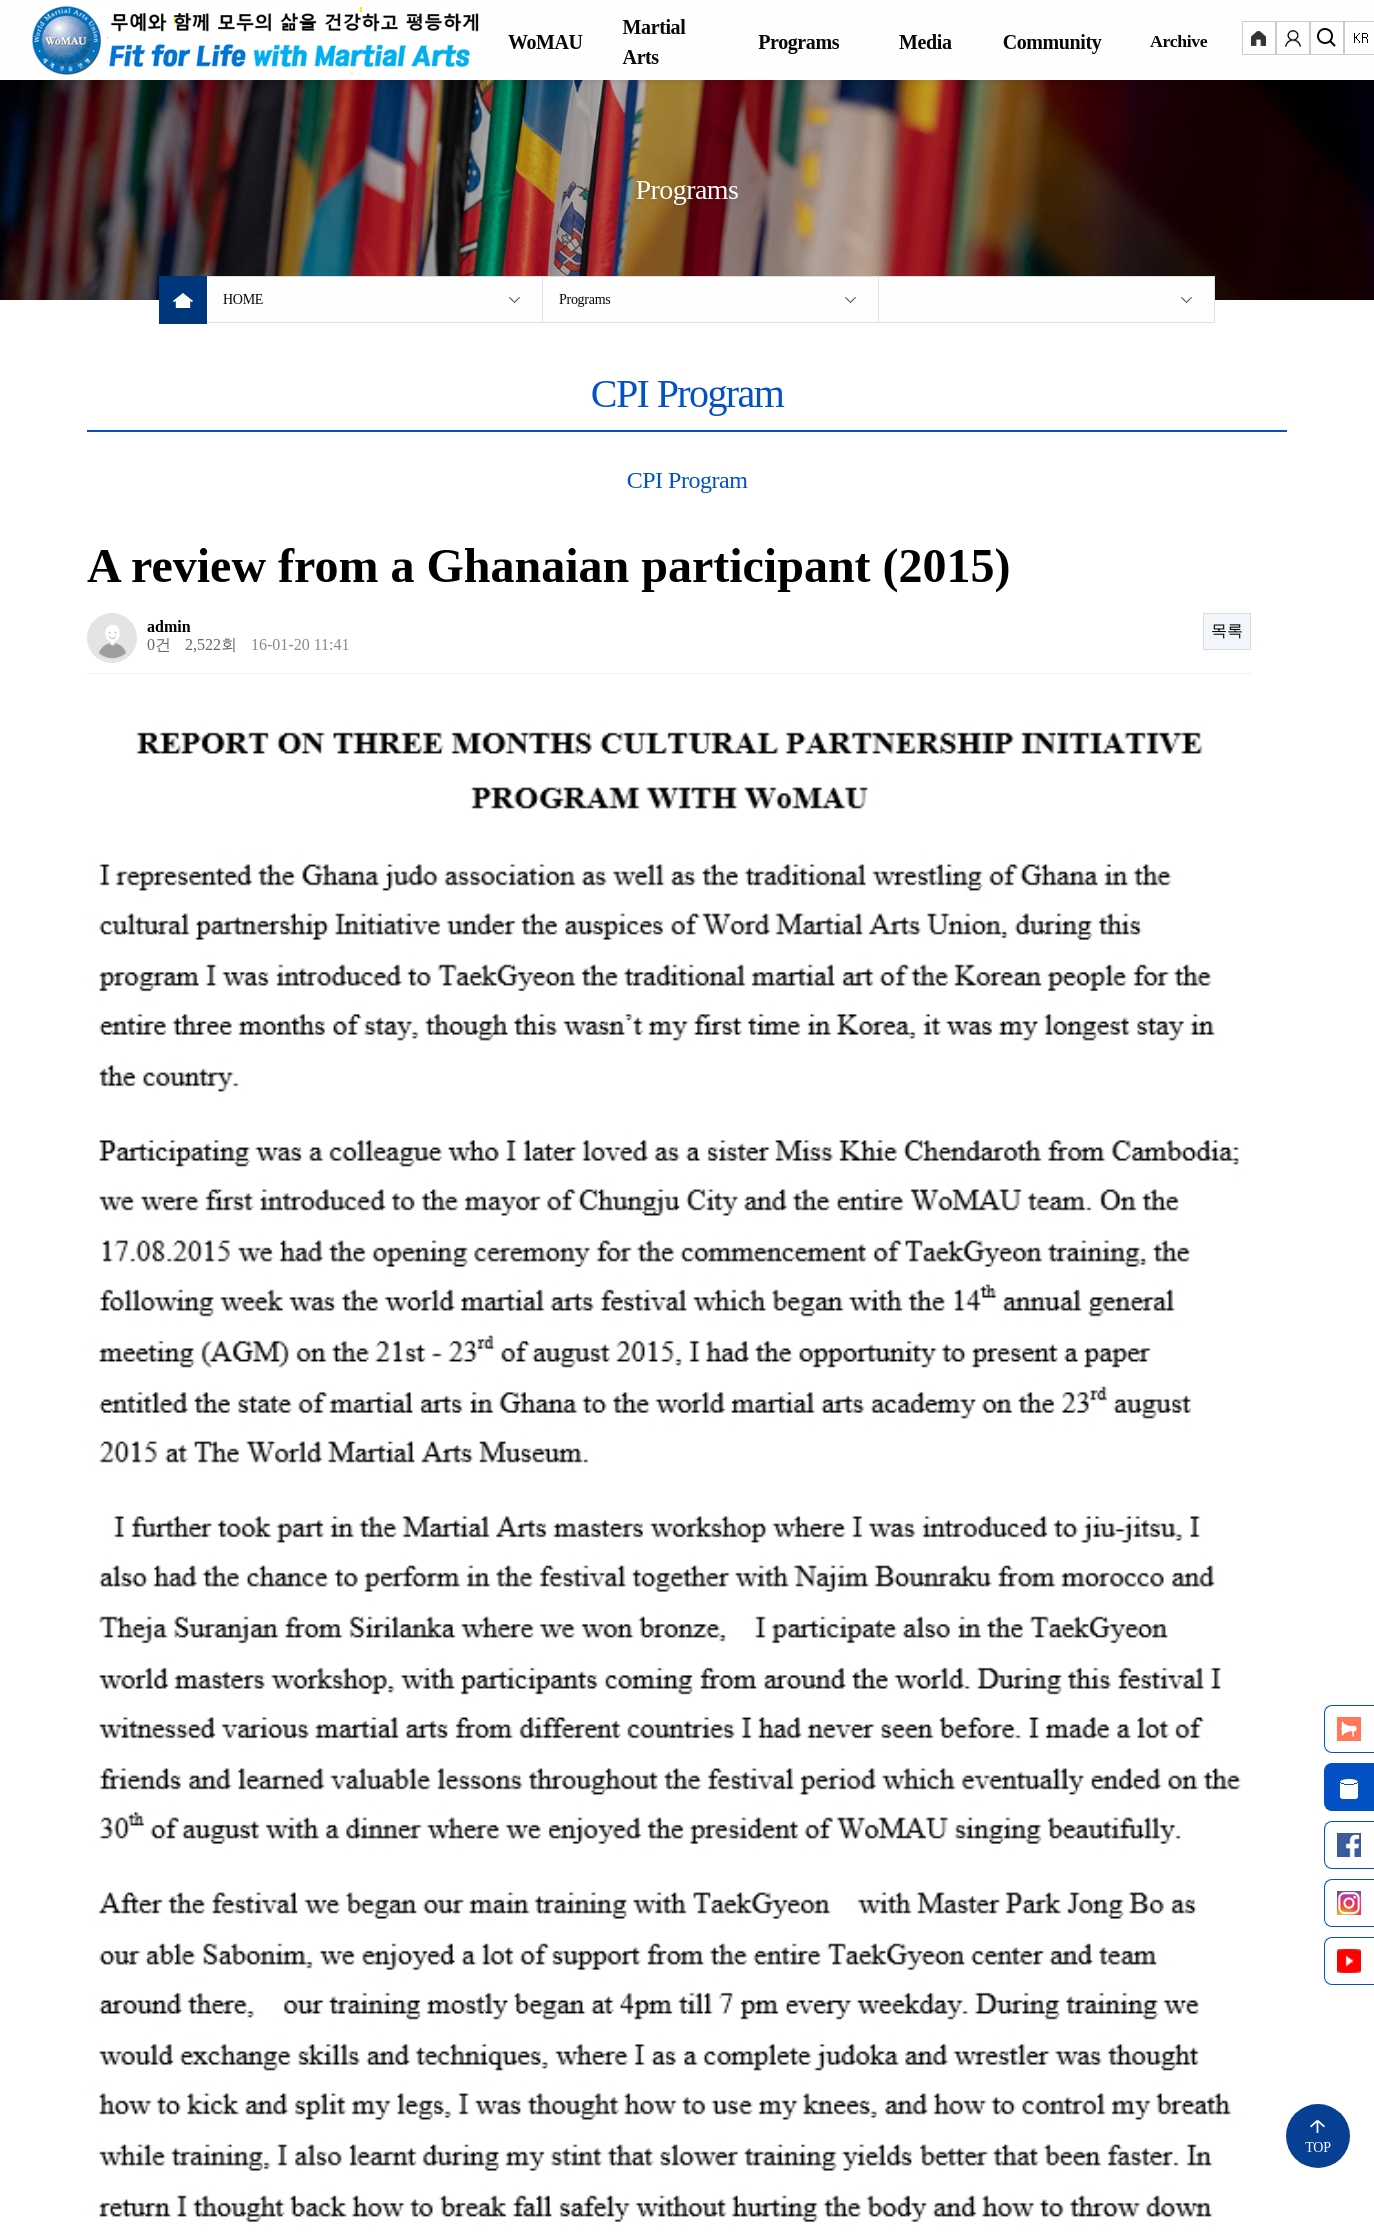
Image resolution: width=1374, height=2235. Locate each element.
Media (925, 42)
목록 (1227, 630)
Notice (108, 2121)
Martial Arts (654, 42)
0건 (159, 644)
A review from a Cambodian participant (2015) (318, 1731)
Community (1052, 42)
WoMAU (545, 42)
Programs (798, 42)
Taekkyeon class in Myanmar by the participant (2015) (343, 1683)
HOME (243, 299)
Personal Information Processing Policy (306, 2121)
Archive (1178, 41)
